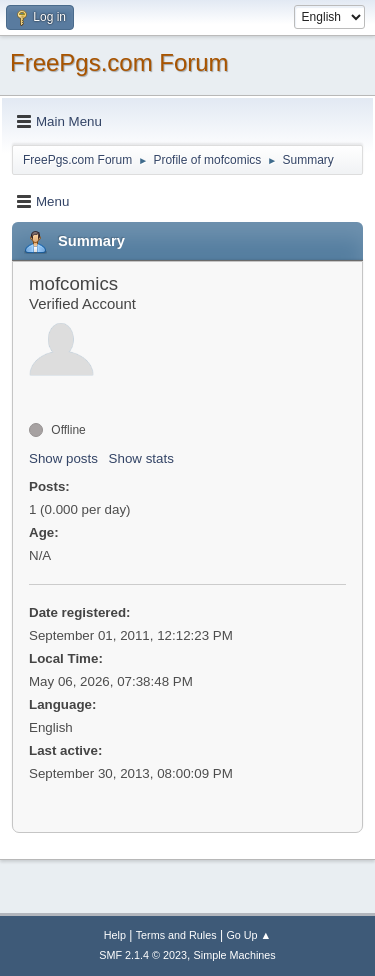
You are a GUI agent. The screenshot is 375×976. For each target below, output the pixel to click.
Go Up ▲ (248, 935)
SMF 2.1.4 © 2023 (143, 955)
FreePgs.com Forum (119, 62)
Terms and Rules (176, 935)
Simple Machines (235, 955)
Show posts (63, 458)
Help (115, 935)
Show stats (141, 458)
